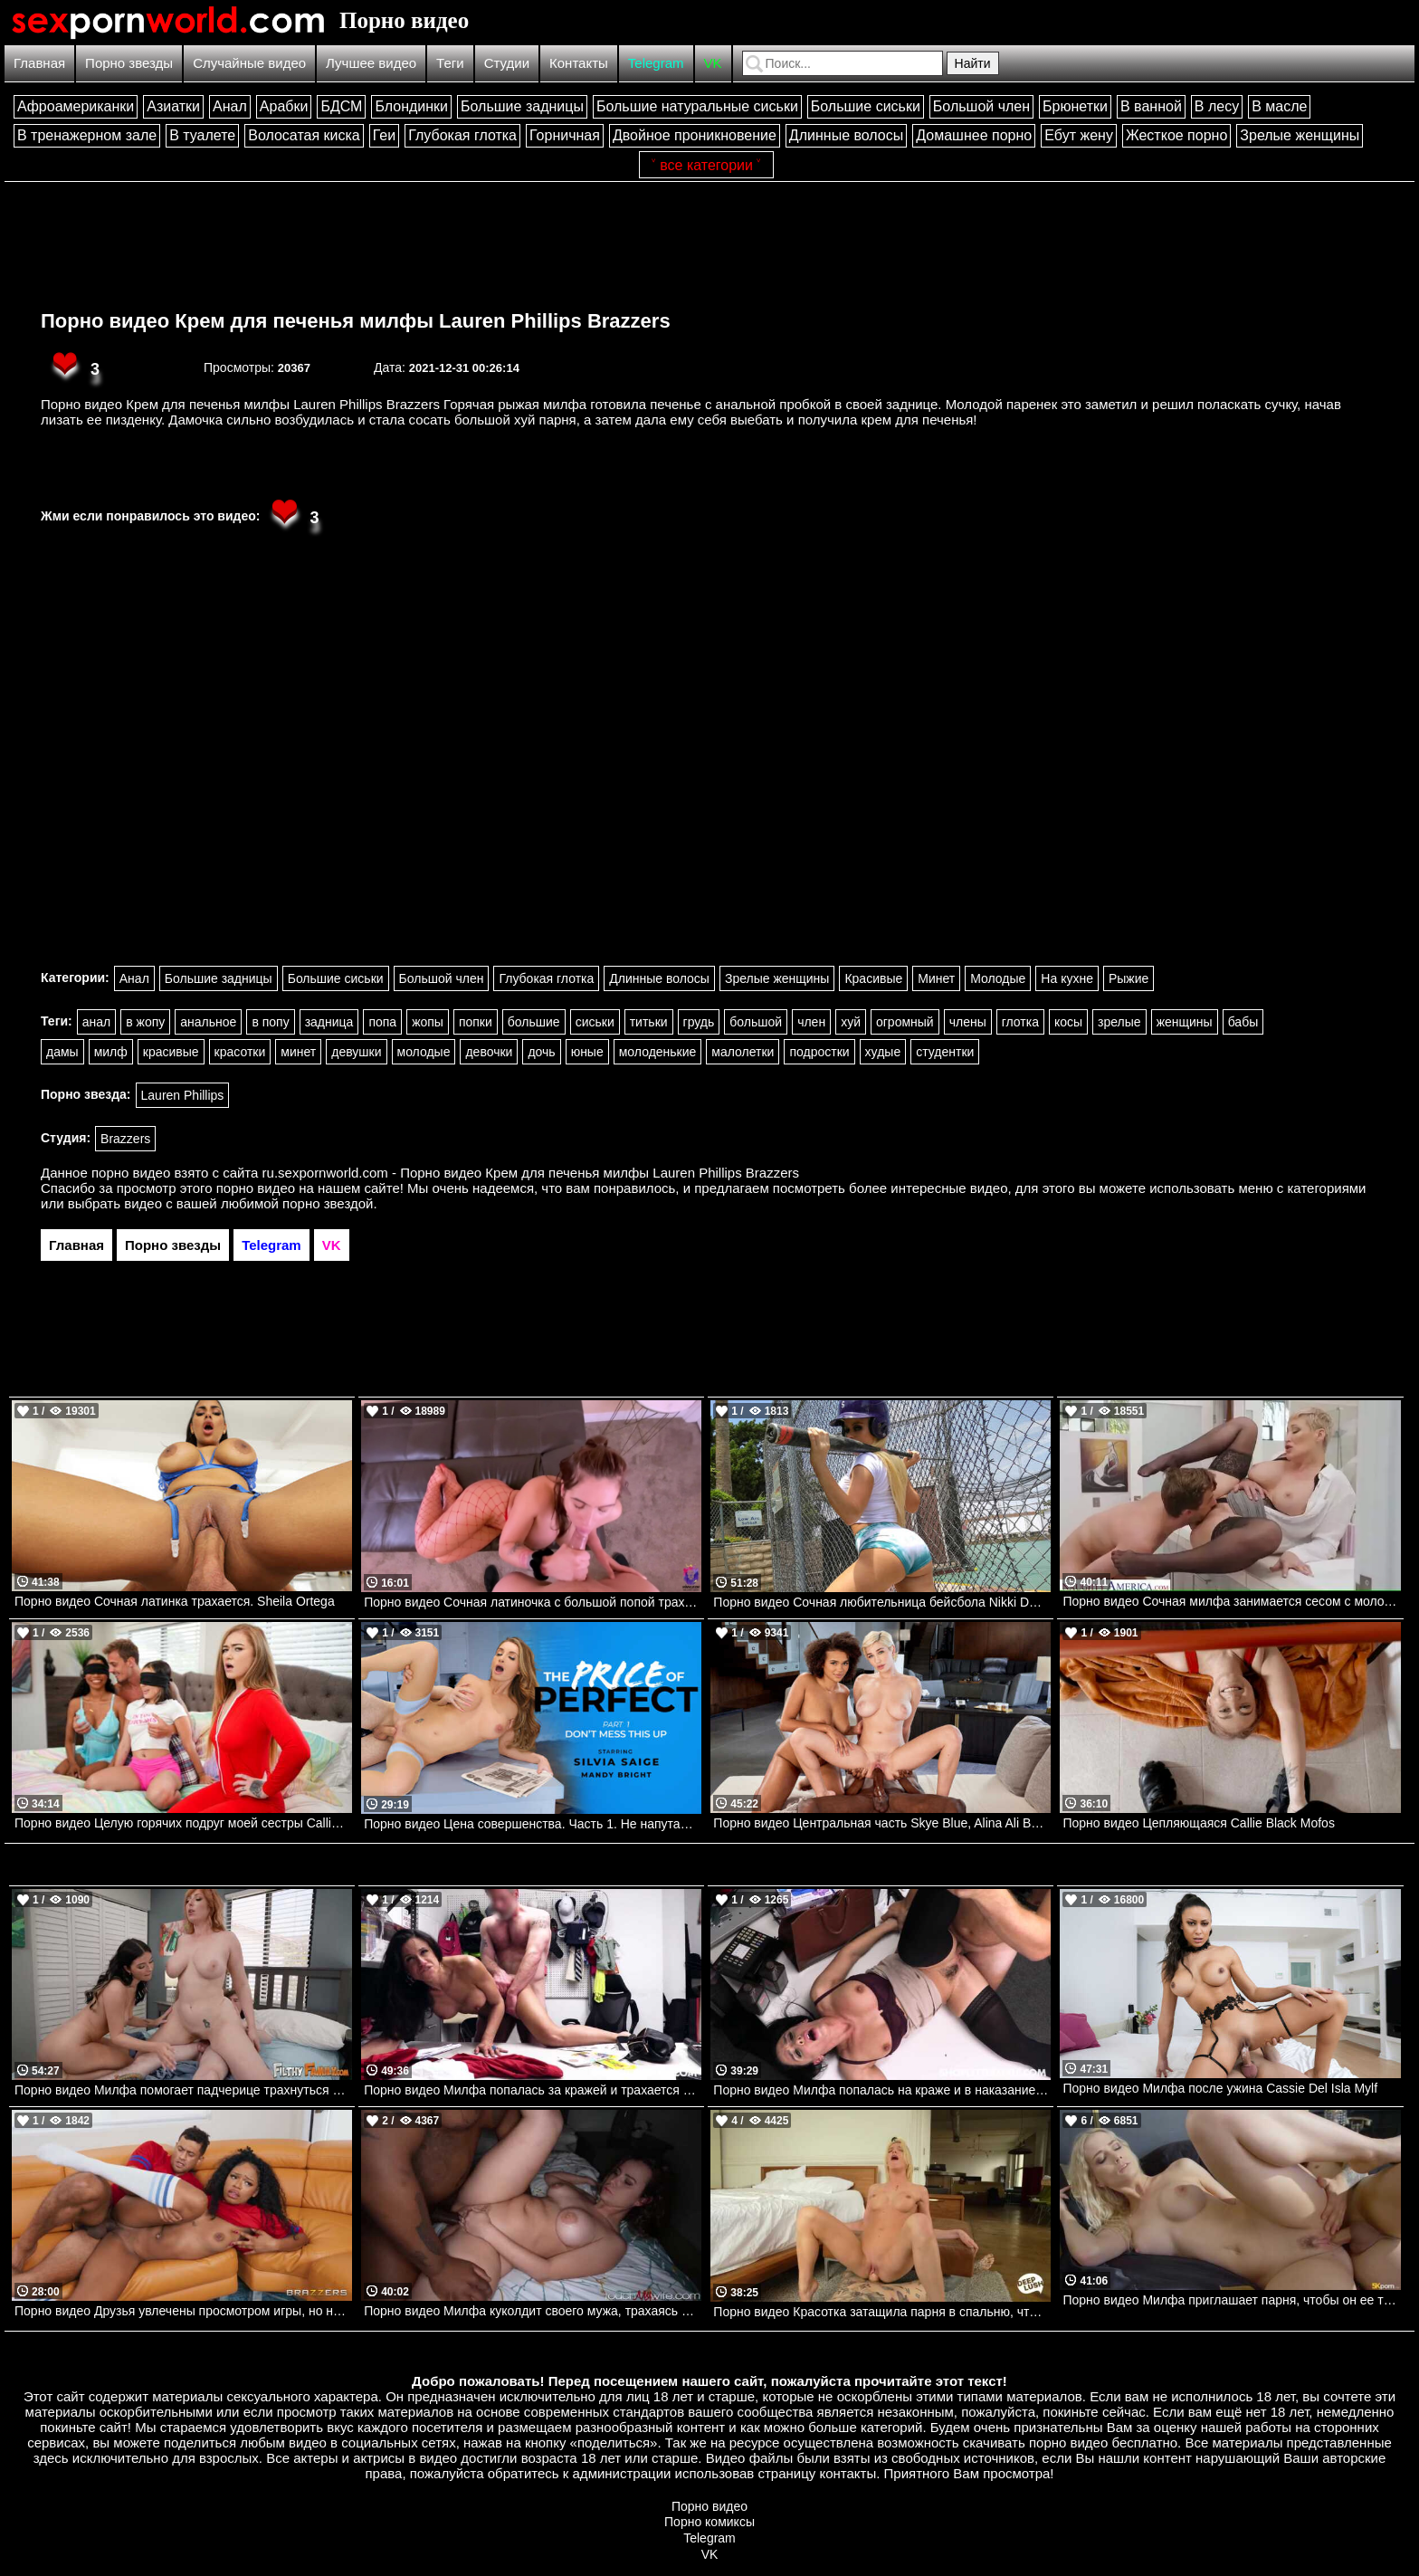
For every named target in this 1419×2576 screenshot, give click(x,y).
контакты (847, 2473)
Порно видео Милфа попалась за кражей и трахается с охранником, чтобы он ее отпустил (532, 2090)
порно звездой (327, 1203)
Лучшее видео (371, 63)
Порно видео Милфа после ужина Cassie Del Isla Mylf (1219, 2088)
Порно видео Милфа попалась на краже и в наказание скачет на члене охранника (882, 2090)
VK (713, 63)
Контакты (578, 63)
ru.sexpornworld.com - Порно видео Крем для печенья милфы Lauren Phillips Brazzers (530, 1172)
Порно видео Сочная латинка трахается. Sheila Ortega (174, 1601)
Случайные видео (249, 63)
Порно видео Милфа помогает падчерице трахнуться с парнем (183, 2090)
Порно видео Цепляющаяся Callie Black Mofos (1198, 1823)
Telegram (656, 63)
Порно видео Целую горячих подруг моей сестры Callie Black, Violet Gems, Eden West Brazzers (183, 1823)
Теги (450, 63)
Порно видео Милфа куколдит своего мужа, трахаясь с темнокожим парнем (532, 2311)
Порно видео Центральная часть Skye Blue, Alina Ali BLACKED (882, 1823)
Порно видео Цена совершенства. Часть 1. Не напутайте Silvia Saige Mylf (532, 1824)
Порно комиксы (709, 2521)
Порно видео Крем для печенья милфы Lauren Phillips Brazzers (356, 321)
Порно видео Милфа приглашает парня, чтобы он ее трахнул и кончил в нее (1231, 2300)
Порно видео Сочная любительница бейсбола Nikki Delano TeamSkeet (882, 1602)
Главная (39, 63)
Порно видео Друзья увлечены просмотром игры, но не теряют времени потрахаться (183, 2311)
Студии (506, 63)
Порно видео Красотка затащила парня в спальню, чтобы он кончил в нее (882, 2311)
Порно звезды (129, 63)
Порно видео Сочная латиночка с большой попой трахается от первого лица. (532, 1602)
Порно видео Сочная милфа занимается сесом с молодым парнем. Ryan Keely (1231, 1601)
